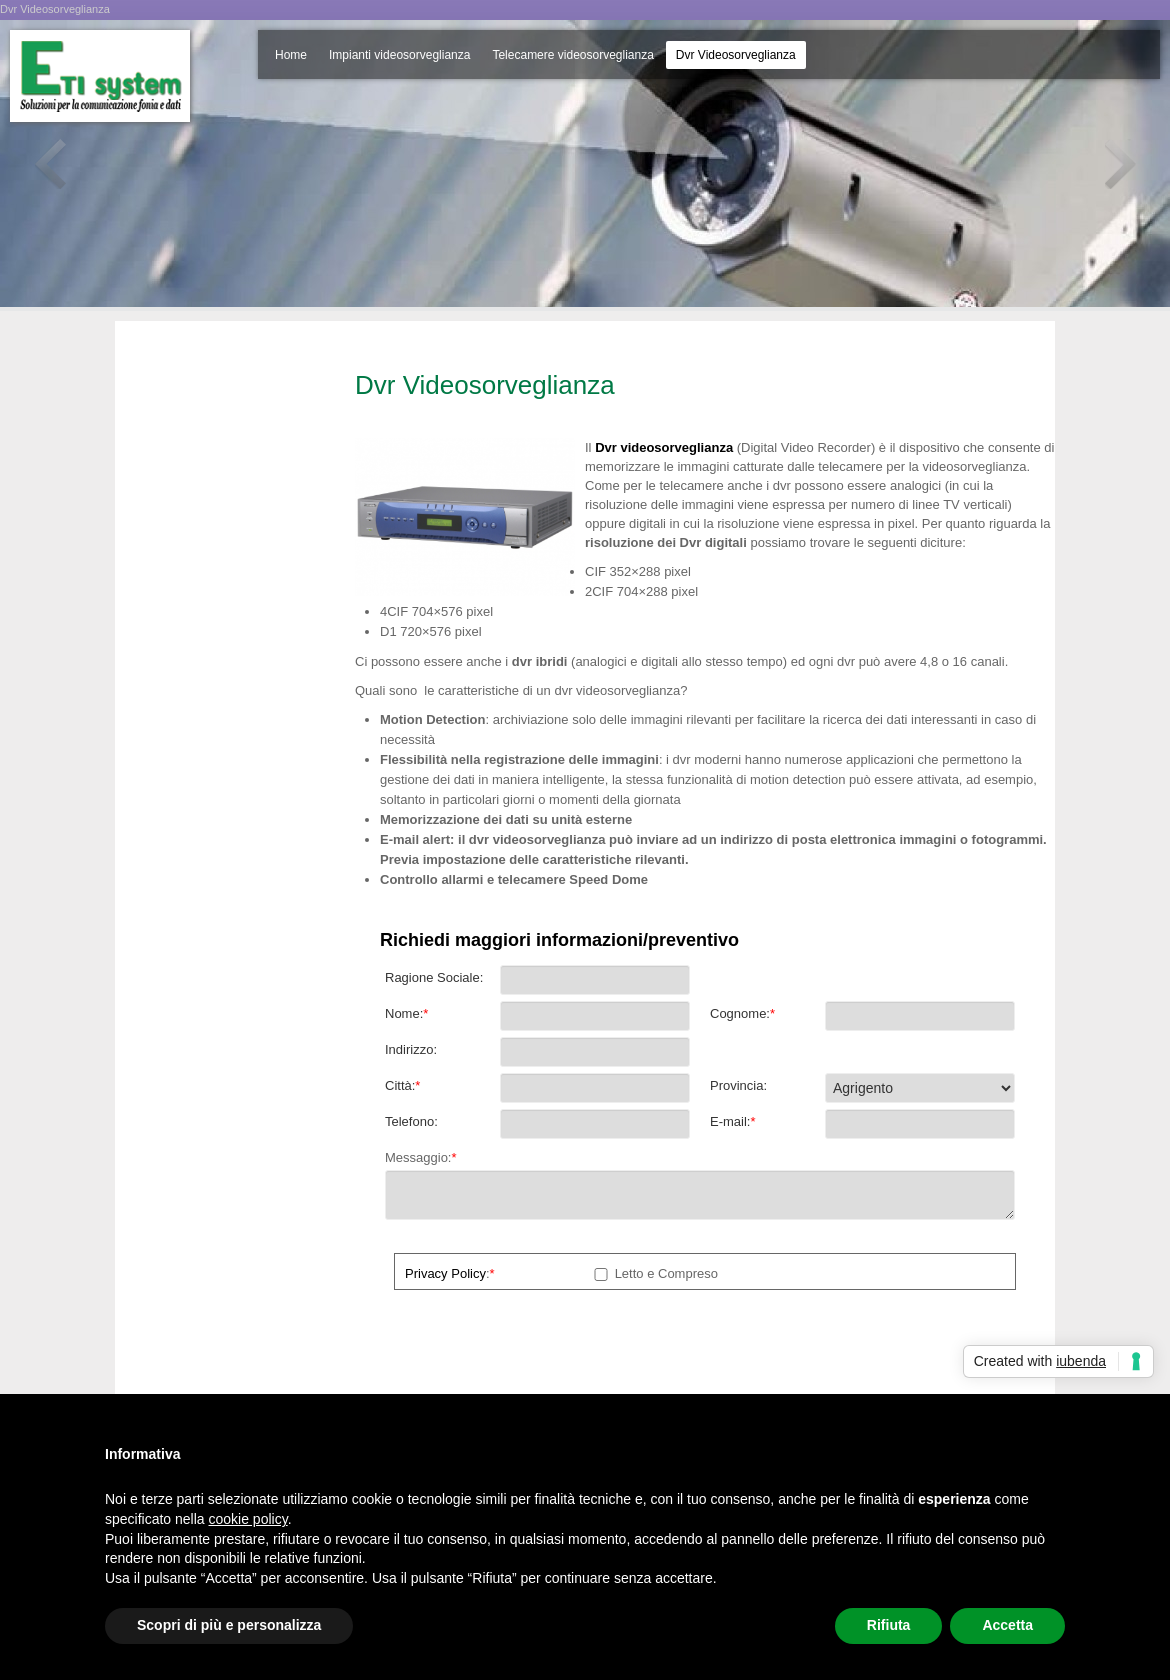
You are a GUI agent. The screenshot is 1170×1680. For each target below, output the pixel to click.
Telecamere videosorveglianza (572, 55)
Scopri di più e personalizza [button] (229, 1625)
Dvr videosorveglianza (664, 447)
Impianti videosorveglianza (399, 55)
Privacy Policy (445, 1273)
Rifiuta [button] (889, 1625)
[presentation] (537, 1348)
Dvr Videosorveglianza (736, 55)
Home (291, 55)
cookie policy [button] (248, 1519)
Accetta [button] (1007, 1625)
